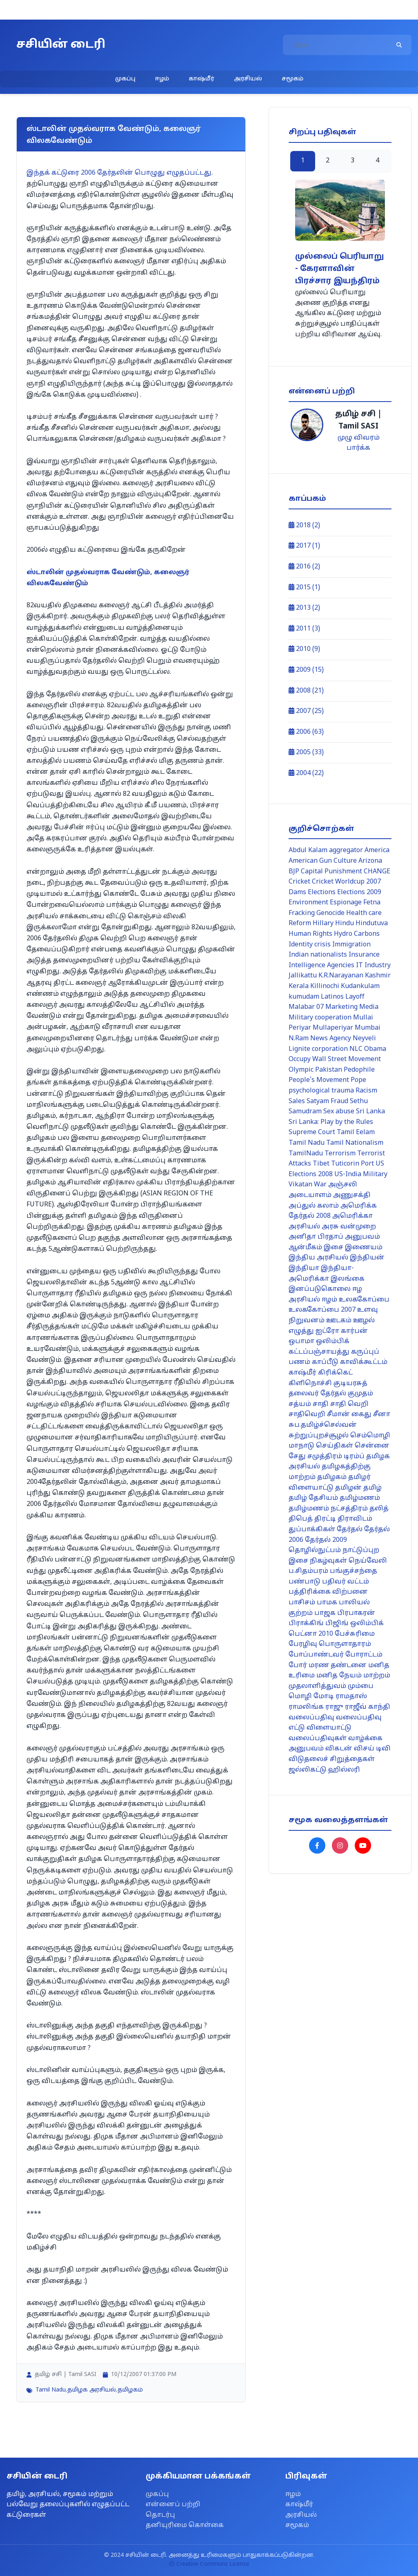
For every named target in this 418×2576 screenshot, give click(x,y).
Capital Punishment (331, 872)
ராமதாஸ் (351, 1696)
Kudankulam (360, 986)
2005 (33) (306, 752)
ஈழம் (162, 79)
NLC (355, 1049)
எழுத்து (301, 1331)
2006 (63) (306, 732)
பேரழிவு (303, 1644)
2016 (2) (304, 567)
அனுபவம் (362, 1237)
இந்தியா (304, 1268)
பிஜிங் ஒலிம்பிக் (354, 1623)
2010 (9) (304, 649)
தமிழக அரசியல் (91, 2390)
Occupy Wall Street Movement (335, 1059)
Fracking (302, 913)
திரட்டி (325, 1519)
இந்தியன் (367, 1258)
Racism (366, 1091)
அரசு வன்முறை (349, 1227)
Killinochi (324, 986)
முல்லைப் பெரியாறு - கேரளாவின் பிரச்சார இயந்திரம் (339, 269)
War (320, 1185)
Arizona (370, 861)
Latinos (332, 997)
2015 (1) (304, 588)
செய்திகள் (334, 1446)
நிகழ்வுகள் (328, 1561)
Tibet (321, 1164)
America (377, 850)
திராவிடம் (355, 1519)
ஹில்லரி (344, 1770)
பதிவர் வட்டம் (345, 1582)
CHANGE (377, 872)
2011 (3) (304, 629)
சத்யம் (300, 1404)
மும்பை (361, 1686)
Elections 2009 (359, 892)
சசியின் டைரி (60, 45)
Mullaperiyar (333, 1028)
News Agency (330, 1039)
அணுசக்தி (352, 1195)
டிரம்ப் (354, 1456)
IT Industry (373, 966)
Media (368, 1007)
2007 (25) (306, 711)
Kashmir (378, 976)
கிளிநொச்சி (310, 1383)
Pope (358, 1080)
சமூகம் (292, 79)
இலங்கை (348, 1279)
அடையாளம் (310, 1195)
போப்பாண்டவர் (316, 1655)
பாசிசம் (302, 1603)
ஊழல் (364, 1321)
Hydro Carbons (357, 934)
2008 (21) (306, 691)
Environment (308, 903)
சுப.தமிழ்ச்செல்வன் (323, 1425)
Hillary (323, 923)
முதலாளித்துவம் (317, 1686)
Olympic (301, 1070)
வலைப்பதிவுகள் (318, 1738)
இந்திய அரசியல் (318, 1258)
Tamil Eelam (356, 1132)
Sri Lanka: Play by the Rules (331, 1122)
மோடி (324, 1696)
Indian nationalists (318, 955)
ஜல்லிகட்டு (308, 1770)
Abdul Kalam (308, 850)
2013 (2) (304, 608)
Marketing (341, 1007)
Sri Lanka (370, 1112)
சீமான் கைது (349, 1414)
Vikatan (300, 1185)
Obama (375, 1049)
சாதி (321, 1404)
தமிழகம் (130, 2390)
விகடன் (338, 1749)
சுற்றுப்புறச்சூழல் (319, 1436)
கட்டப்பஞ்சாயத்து (319, 1352)
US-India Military (360, 1174)
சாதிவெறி (307, 1414)
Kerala (299, 986)
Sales (297, 1101)
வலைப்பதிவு (311, 1718)
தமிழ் (372, 1488)
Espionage (346, 903)
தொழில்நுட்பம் (315, 1550)
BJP (294, 872)
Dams (297, 892)
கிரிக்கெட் (335, 1373)
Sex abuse (338, 1112)
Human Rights (310, 934)
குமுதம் (360, 1394)
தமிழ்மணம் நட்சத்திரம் (328, 1509)
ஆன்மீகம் (305, 1248)
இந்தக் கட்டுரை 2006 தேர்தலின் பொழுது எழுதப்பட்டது (119, 173)
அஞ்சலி (342, 1185)
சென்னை (372, 1446)
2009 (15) (306, 670)
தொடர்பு (160, 2515)
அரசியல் (248, 79)
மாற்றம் (376, 1676)
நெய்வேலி (368, 1561)
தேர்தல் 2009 (326, 1540)
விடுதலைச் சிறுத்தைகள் (332, 1759)
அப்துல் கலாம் (314, 1206)
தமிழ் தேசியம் (313, 1498)
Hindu (344, 923)
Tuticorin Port (352, 1164)
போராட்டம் (363, 1655)
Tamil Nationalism (354, 1143)
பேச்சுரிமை (355, 1634)
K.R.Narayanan (340, 976)
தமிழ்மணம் (360, 1498)
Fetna (371, 903)
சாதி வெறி (349, 1404)
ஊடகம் (338, 1321)
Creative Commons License (209, 2564)
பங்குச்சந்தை (353, 1571)
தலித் (379, 1509)
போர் (298, 1665)
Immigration (351, 945)
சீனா (381, 1414)
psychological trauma (321, 1091)
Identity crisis (310, 945)
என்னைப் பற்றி (173, 2504)
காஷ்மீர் (201, 79)
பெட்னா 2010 (311, 1634)
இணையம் (363, 1248)
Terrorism (340, 1154)
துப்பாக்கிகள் (312, 1530)
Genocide (330, 913)
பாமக (327, 1603)
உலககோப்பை (364, 1300)
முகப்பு (125, 79)
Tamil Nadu (51, 2390)
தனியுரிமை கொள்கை (185, 2525)
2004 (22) (306, 773)
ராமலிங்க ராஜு (316, 1707)
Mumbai (367, 1028)
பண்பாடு (304, 1582)
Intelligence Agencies (321, 966)
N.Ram (299, 1039)
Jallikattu (303, 976)
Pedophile (359, 1070)
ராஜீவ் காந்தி (367, 1707)
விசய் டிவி (372, 1749)
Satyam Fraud (327, 1101)
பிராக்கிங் (306, 1623)
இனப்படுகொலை (320, 1289)
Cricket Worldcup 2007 (346, 882)
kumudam (304, 997)
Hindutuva (372, 923)
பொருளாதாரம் (345, 1644)
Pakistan (328, 1070)
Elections (322, 892)
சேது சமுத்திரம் (315, 1456)
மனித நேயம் (339, 1676)
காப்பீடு (325, 1362)
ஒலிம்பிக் (332, 1341)
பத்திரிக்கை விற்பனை (328, 1592)
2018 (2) (304, 526)
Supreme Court (312, 1132)
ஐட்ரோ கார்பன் (342, 1331)
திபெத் (301, 1519)
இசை (333, 1248)
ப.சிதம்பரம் (308, 1571)
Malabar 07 (306, 1007)
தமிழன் (348, 1488)
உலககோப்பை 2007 (322, 1310)
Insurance (364, 955)
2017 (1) (304, 546)
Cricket (299, 882)
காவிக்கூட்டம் (363, 1362)
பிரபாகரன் (356, 1613)
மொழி (300, 1696)
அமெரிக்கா (352, 1216)
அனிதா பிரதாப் (316, 1237)
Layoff (355, 997)
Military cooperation (320, 1018)
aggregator (346, 850)
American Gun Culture (323, 861)
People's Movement (319, 1080)
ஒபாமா (301, 1341)
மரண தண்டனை (338, 1665)
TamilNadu (306, 1154)
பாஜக (325, 1613)
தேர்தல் (349, 1530)
